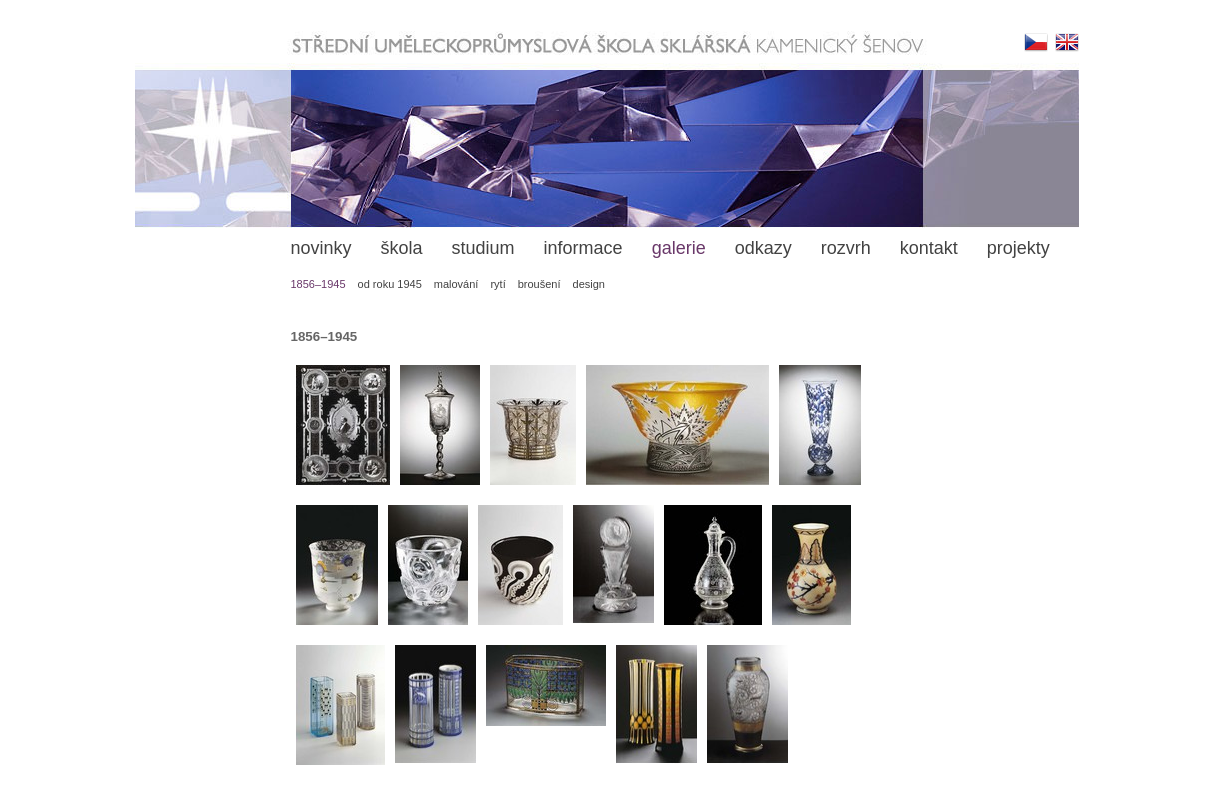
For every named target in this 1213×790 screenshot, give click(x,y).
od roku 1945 (390, 284)
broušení (539, 284)
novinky (321, 248)
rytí (497, 284)
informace (583, 248)
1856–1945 (318, 284)
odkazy (763, 248)
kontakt (929, 248)
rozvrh (846, 248)
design (589, 284)
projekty (1018, 248)
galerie (679, 248)
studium (483, 248)
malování (456, 284)
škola (402, 248)
